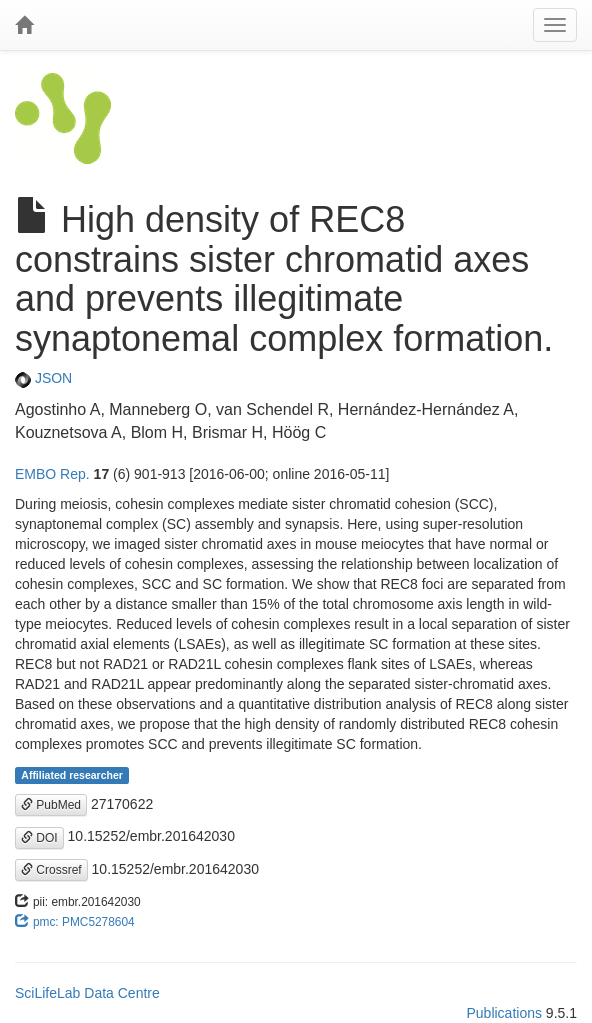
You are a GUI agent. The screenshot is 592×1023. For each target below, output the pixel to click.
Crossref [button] (51, 870)
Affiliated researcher (72, 775)
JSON (43, 378)
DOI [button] (39, 838)
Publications (504, 1013)
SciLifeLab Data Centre (87, 993)
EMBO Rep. (52, 474)
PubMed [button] (51, 805)
